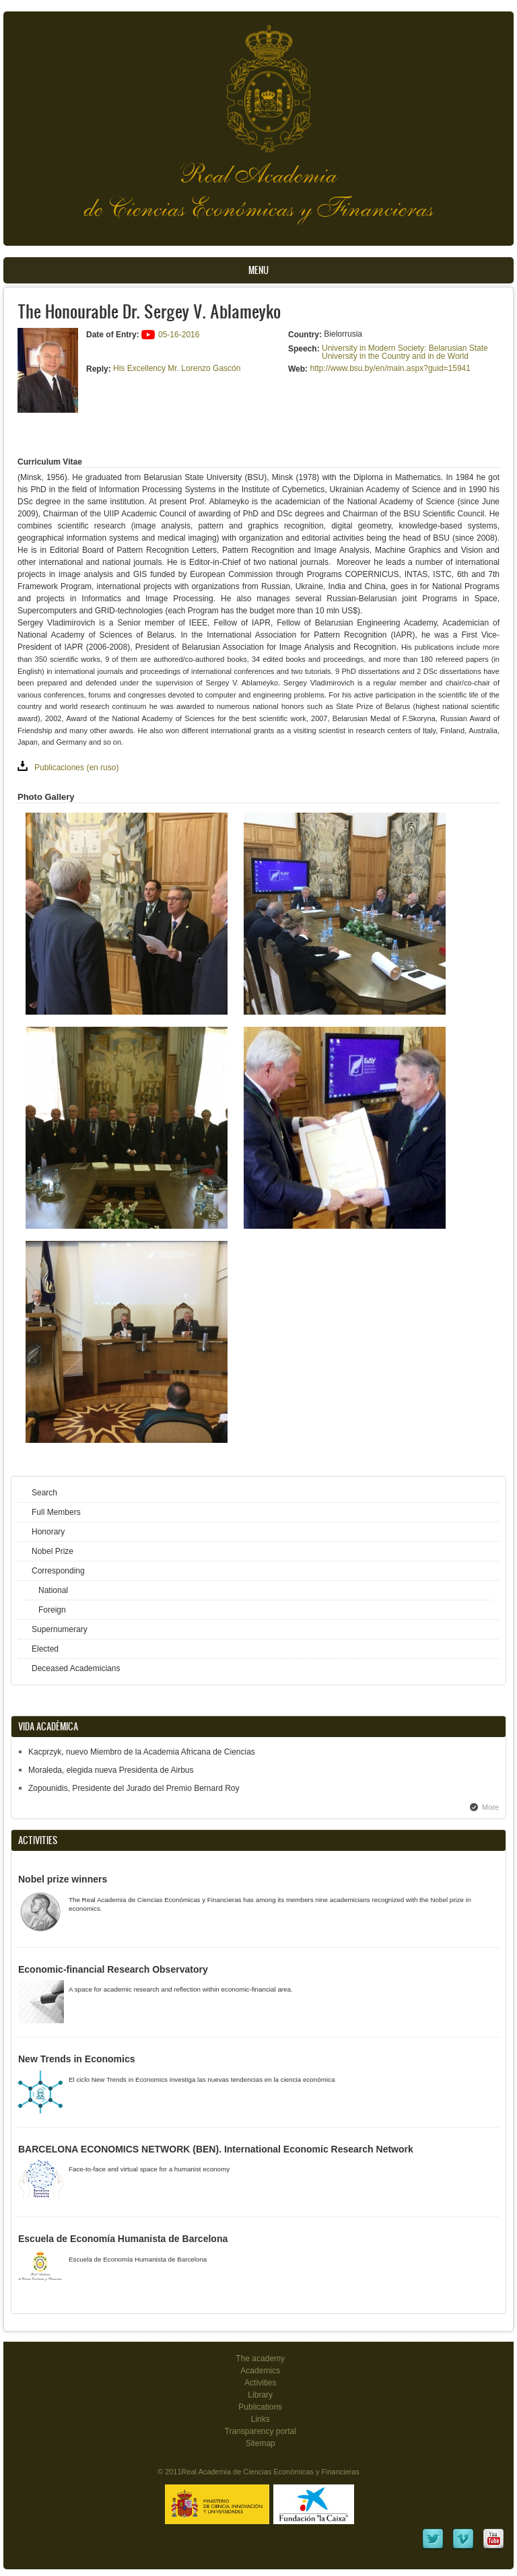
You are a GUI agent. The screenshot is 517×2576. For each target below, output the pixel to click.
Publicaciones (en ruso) (76, 767)
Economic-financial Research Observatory (113, 1969)
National (53, 1590)
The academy (260, 2358)
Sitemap (260, 2443)
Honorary (48, 1531)
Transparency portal (260, 2431)
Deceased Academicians (76, 1668)
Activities (260, 2382)
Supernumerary (60, 1629)
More (490, 1807)
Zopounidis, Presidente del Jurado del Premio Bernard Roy (134, 1788)
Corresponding (58, 1570)
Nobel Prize (52, 1551)
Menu (258, 270)
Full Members (56, 1512)
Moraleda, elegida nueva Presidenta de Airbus (111, 1770)
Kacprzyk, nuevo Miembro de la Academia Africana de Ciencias (141, 1752)
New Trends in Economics (76, 2059)
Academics (260, 2370)
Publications (260, 2407)
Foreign (52, 1610)
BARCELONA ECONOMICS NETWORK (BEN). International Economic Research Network (215, 2149)
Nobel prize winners (62, 1879)
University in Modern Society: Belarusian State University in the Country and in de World (405, 352)
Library (260, 2395)
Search (44, 1492)
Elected (45, 1649)
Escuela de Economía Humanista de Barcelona (123, 2238)
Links (260, 2419)
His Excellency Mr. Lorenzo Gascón (176, 368)
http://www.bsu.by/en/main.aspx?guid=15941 (390, 368)
